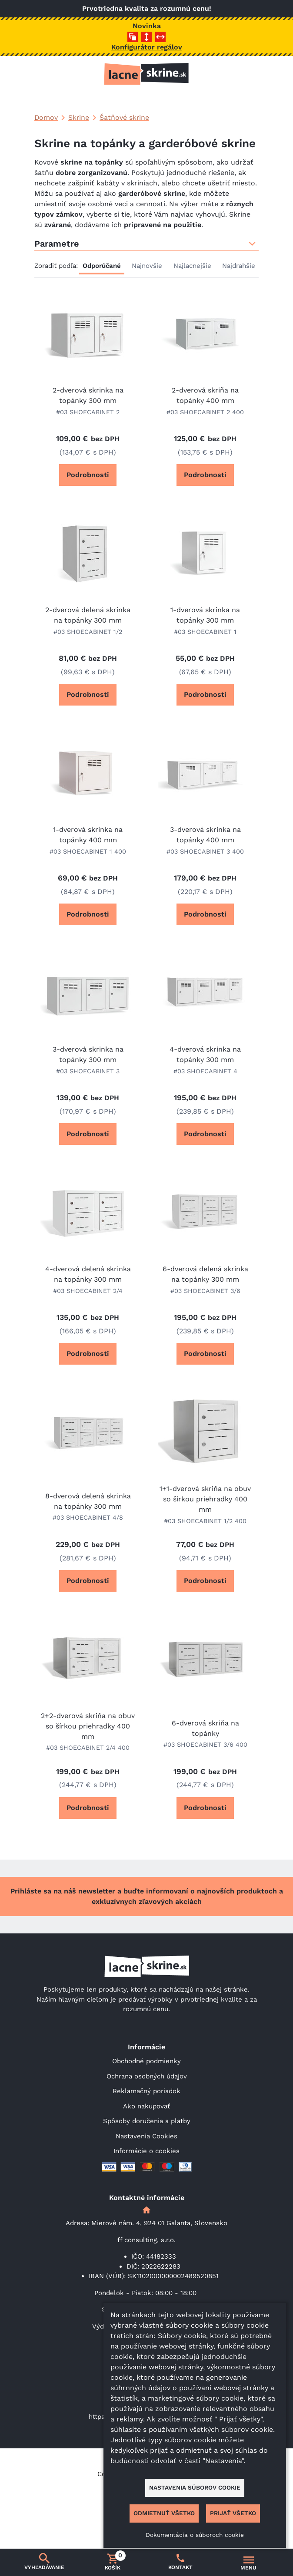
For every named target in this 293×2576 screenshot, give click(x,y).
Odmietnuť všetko (164, 2513)
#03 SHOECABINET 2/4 (88, 1290)
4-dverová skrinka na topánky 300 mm (205, 1054)
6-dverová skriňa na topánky (205, 1728)
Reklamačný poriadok (146, 2091)
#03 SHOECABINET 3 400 (205, 851)
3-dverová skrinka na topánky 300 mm (88, 1054)
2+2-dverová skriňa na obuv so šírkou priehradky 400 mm (88, 1726)
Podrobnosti (88, 475)
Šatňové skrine (124, 117)
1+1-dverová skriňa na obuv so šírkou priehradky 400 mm (205, 1499)
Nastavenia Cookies (146, 2136)
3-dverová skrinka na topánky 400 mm (205, 834)
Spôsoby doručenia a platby (146, 2121)
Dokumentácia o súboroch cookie (195, 2534)
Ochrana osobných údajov (147, 2076)
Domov (46, 117)
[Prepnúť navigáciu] (249, 2562)
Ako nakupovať (146, 2106)
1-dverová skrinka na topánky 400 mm (88, 834)
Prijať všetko (233, 2513)
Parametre (146, 243)
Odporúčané (102, 266)
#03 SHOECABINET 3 (88, 1071)
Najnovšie (147, 266)
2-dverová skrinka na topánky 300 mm (88, 395)
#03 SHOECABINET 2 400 (205, 412)
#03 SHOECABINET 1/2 (87, 631)
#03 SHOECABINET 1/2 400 (205, 1520)
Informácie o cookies (146, 2151)
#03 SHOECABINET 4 (205, 1071)
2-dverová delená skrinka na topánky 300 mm (87, 615)
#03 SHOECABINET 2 (88, 412)
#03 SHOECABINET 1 (205, 631)
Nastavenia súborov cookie (194, 2487)
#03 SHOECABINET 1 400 (88, 851)
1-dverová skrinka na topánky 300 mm (205, 615)
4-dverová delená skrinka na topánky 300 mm (88, 1274)
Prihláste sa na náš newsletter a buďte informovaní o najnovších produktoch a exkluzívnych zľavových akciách (146, 1896)
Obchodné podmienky (146, 2061)
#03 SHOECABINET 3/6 (205, 1290)
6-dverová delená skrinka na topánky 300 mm (205, 1274)
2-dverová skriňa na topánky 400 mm (205, 395)
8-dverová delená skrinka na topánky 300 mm (88, 1501)
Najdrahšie (238, 266)
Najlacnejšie (192, 266)
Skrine (78, 117)
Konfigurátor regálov (146, 47)
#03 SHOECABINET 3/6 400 (205, 1744)
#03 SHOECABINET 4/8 (88, 1517)
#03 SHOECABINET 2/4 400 (88, 1747)
